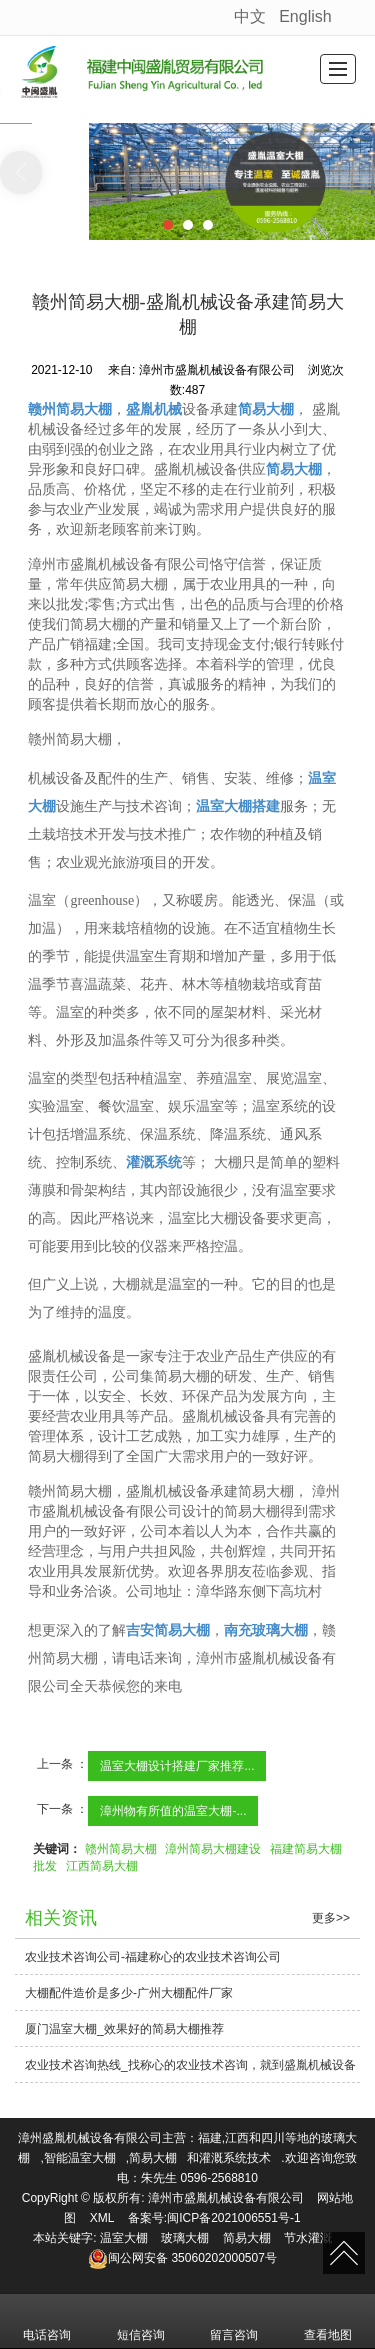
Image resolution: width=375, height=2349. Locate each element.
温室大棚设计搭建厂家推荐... (177, 1766)
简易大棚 (153, 2158)
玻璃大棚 (185, 2238)
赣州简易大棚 (121, 1849)
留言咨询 (234, 2321)
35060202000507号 (182, 2258)
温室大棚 (124, 2238)
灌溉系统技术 (235, 2158)
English (305, 16)
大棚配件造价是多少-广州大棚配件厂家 (129, 1993)
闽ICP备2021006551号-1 (233, 2218)
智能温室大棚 (80, 2158)
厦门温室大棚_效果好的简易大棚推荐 (124, 2029)
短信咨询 (141, 2321)
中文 (250, 16)
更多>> (331, 1918)
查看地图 (328, 2321)
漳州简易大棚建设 (213, 1849)
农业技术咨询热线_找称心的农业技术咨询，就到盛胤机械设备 (190, 2065)
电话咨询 (47, 2321)
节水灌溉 (308, 2238)
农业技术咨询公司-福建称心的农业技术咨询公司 (153, 1957)
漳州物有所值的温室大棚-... (173, 1811)
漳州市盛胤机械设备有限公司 (226, 2198)
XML (102, 2218)
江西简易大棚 (102, 1866)
